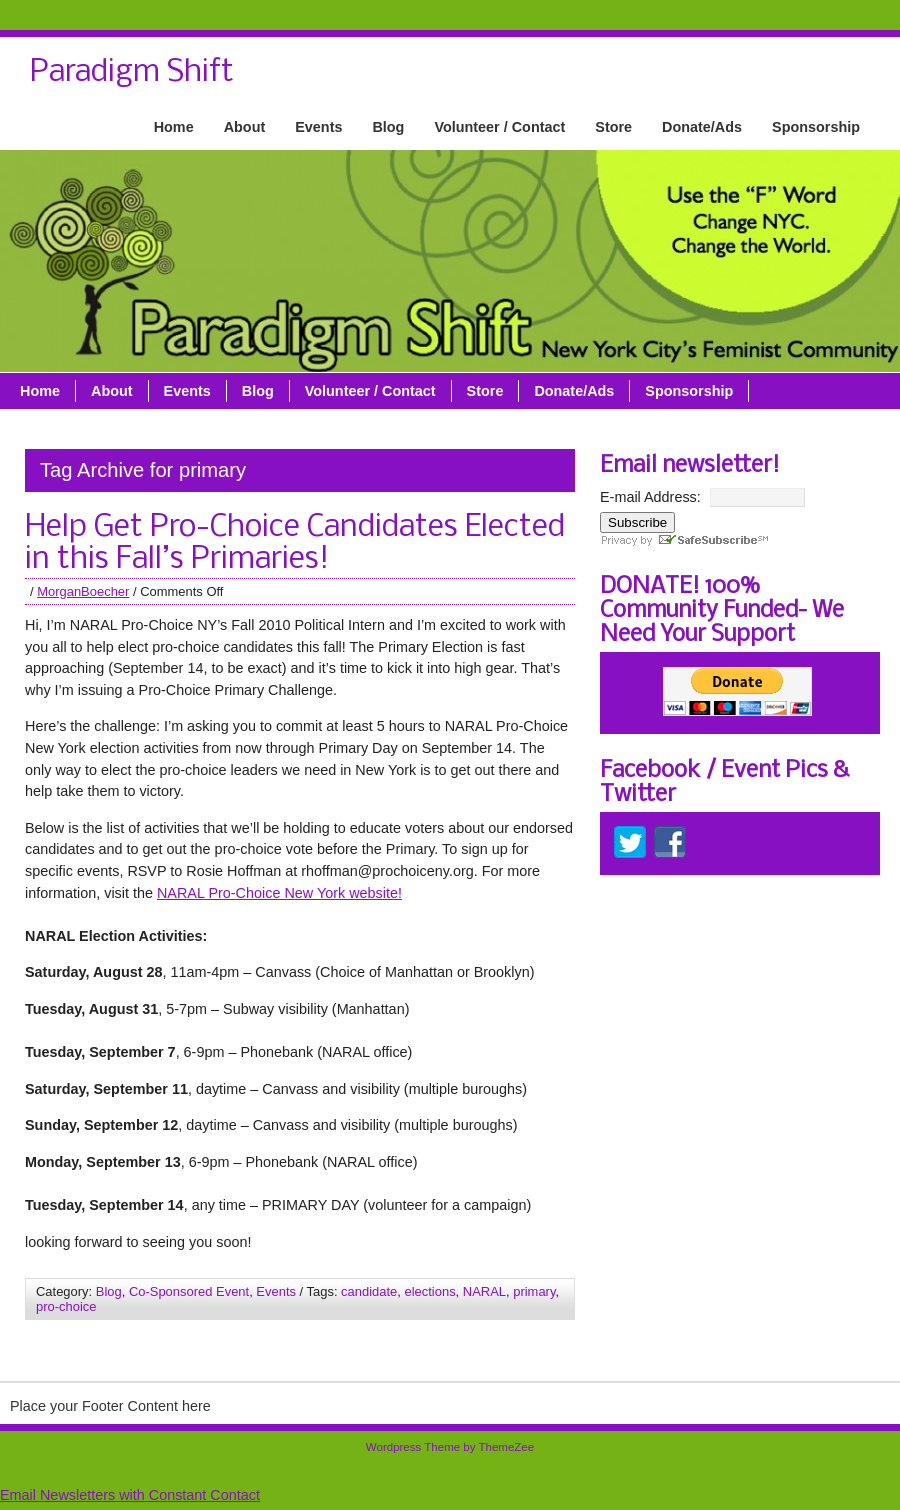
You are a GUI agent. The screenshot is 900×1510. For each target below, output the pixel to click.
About (245, 127)
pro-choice (66, 1306)
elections (429, 1291)
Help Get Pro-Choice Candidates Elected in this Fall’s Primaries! (295, 544)
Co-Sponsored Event (189, 1291)
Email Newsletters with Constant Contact (130, 1495)
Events (318, 127)
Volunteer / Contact (499, 127)
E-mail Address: (650, 497)
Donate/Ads (702, 127)
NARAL (484, 1291)
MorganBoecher (83, 591)
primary (534, 1291)
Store (613, 127)
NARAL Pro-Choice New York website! (279, 893)
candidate (369, 1291)
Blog (388, 127)
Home (174, 127)
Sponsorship (816, 127)
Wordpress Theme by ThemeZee (450, 1447)
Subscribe (637, 522)
